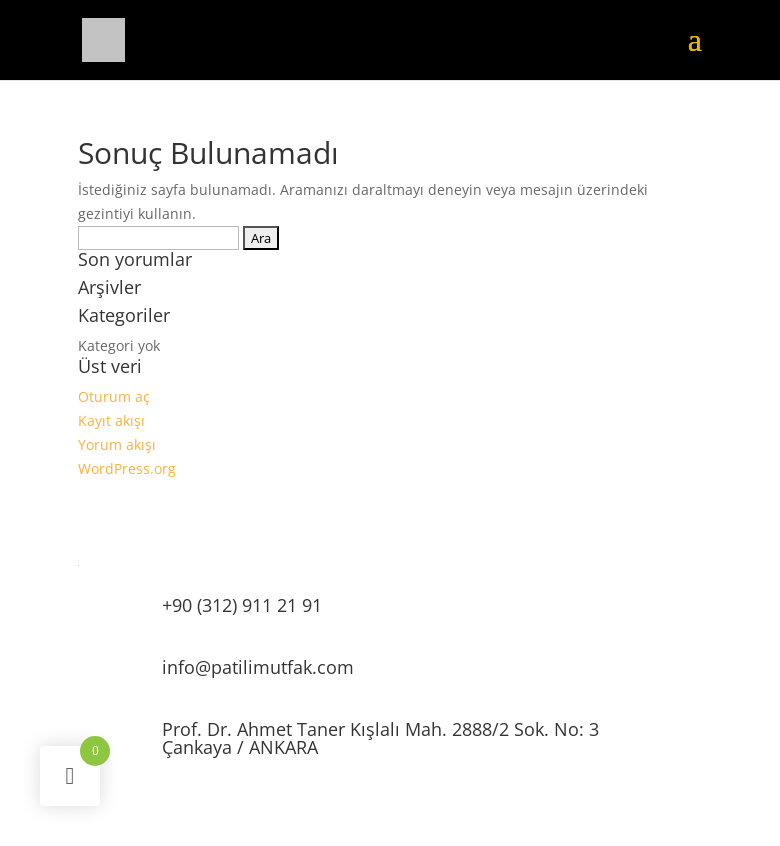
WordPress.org (127, 468)
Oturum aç (114, 396)
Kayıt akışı (111, 420)
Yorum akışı (117, 444)
